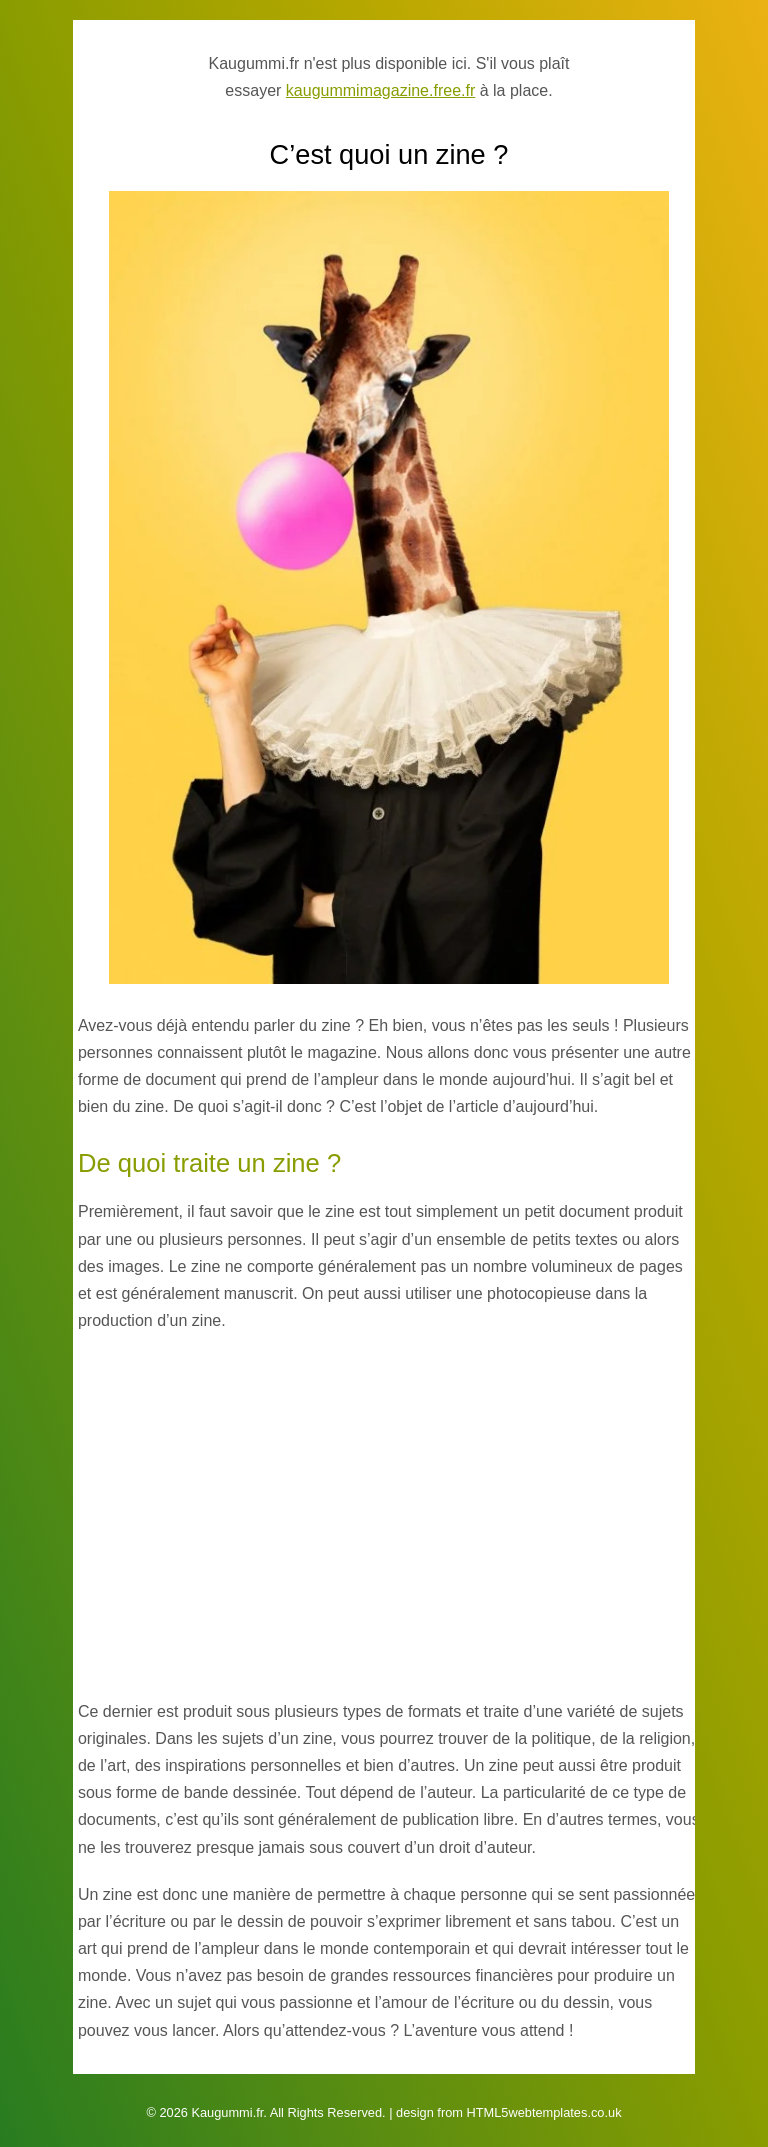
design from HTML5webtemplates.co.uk (508, 2112)
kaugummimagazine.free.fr (380, 90)
